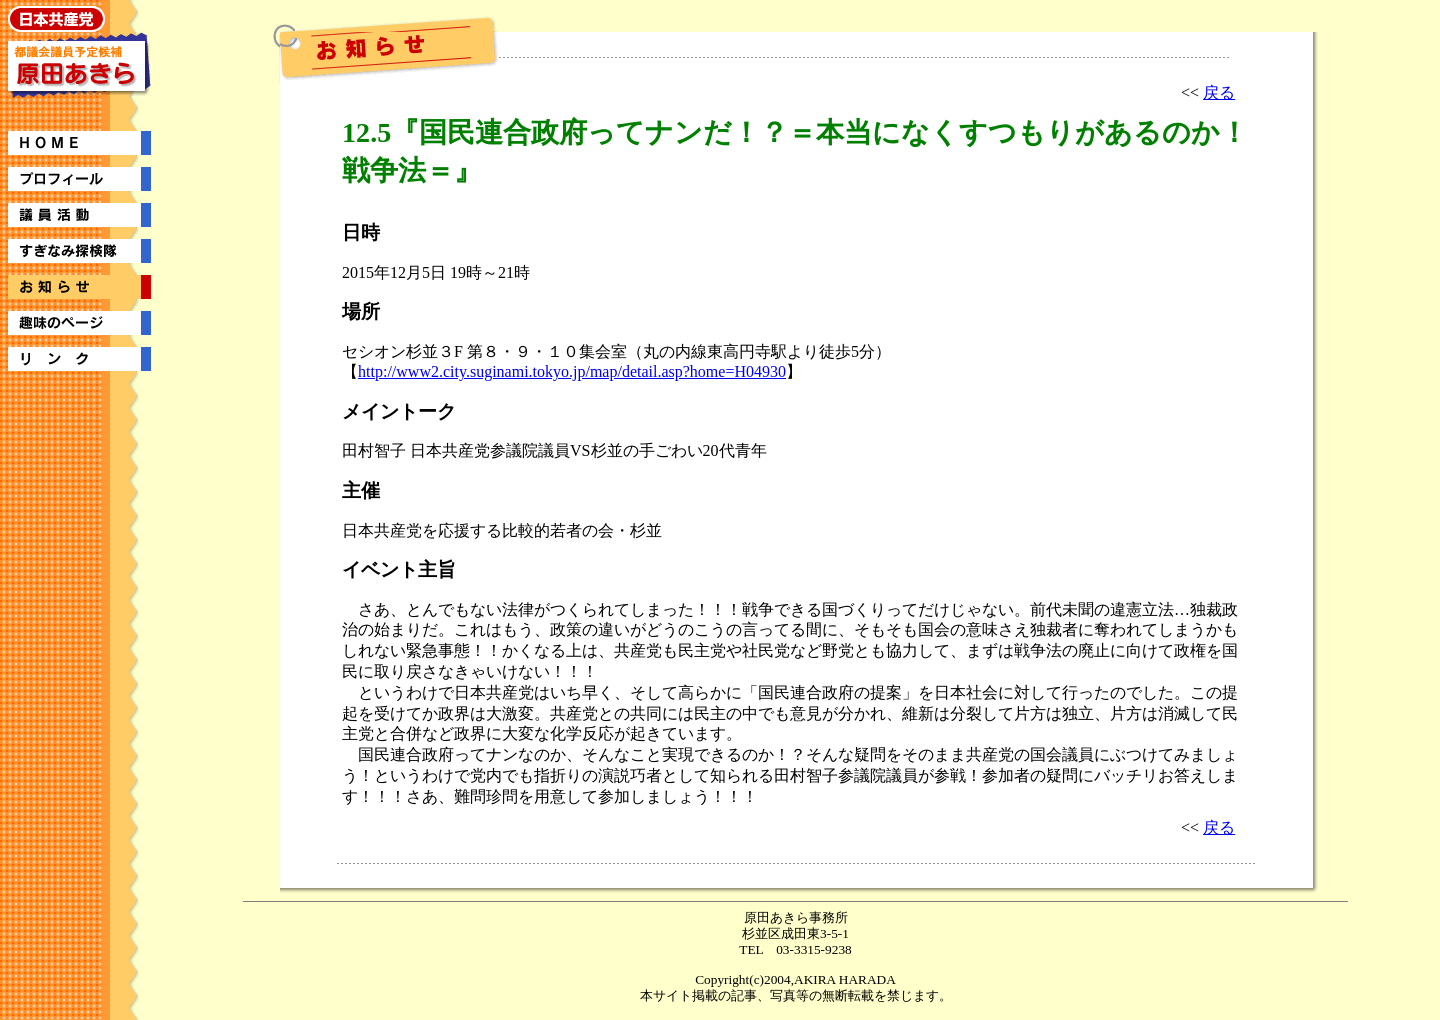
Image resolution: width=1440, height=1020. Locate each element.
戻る (1219, 92)
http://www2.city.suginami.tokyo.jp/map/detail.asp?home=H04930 (572, 371)
